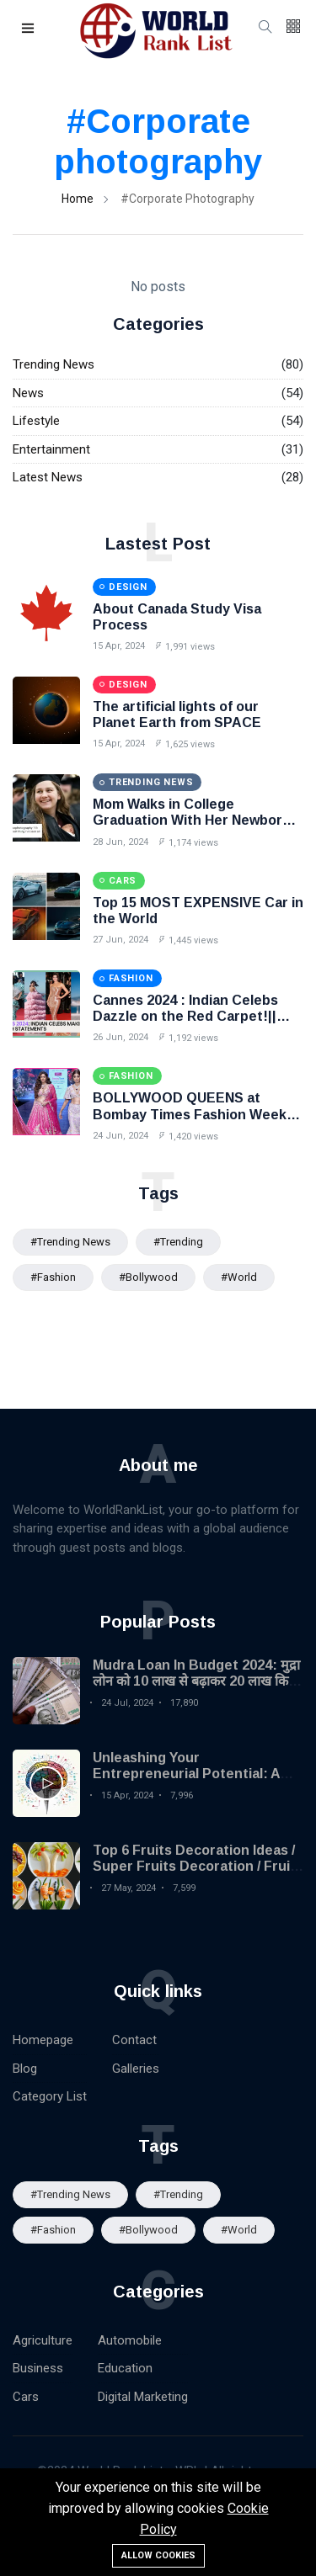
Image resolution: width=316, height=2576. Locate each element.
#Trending (178, 1241)
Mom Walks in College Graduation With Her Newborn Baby (192, 820)
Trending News (53, 364)
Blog (25, 2068)
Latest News (48, 477)
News (28, 393)
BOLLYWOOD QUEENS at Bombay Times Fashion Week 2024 (190, 1114)
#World (239, 1277)
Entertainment (51, 449)
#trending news (70, 1241)
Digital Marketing (143, 2396)
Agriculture (42, 2340)
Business (38, 2368)
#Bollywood (148, 1277)
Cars (26, 2396)
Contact (134, 2040)
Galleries (135, 2068)
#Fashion (53, 1277)
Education (125, 2368)
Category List (50, 2096)
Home (78, 198)
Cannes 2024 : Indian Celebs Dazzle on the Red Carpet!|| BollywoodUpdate (185, 1016)
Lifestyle (36, 420)
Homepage (43, 2040)
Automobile (130, 2340)
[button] (29, 29)
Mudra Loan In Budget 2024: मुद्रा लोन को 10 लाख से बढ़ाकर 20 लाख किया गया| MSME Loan (196, 1681)
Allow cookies (158, 2555)
